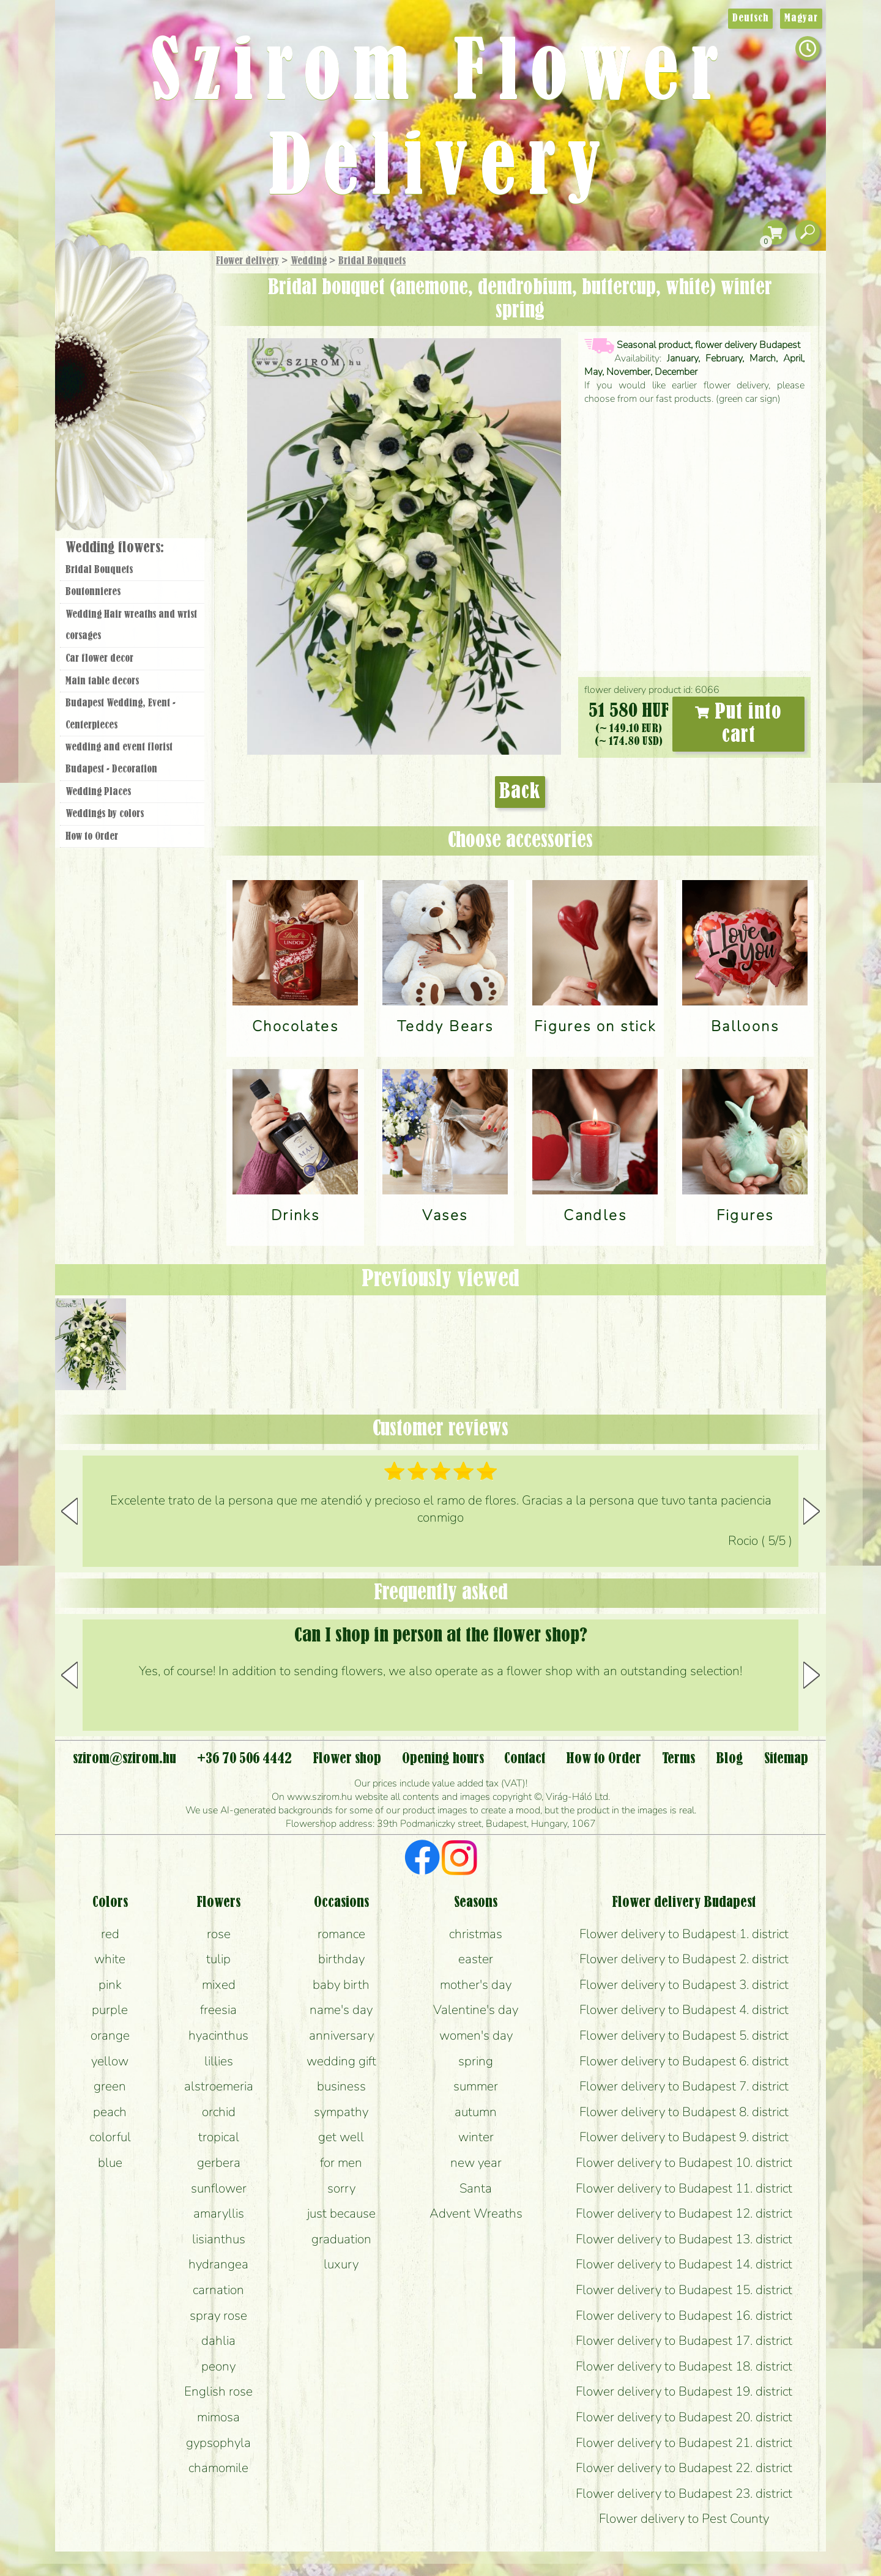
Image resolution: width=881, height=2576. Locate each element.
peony (218, 2366)
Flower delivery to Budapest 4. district (684, 2009)
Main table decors (102, 681)
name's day (341, 2009)
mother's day (475, 1984)
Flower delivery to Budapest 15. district (684, 2289)
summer (475, 2086)
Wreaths (149, 420)
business (341, 2086)
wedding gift (341, 2061)
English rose (218, 2391)
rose (219, 1933)
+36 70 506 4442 (244, 1759)
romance (341, 1933)
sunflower (219, 2188)
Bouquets (147, 317)
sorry (341, 2188)
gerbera (218, 2162)
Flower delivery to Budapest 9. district (684, 2136)
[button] (811, 1511)
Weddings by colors (104, 814)
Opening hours (443, 1759)
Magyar (801, 18)
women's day (476, 2035)
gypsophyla (218, 2442)
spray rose (218, 2315)
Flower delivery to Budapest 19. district (684, 2391)
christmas (475, 1933)
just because (341, 2213)
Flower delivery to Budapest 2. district (684, 1958)
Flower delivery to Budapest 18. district (684, 2366)
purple (110, 2009)
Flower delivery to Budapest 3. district (684, 1984)
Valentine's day (475, 2009)
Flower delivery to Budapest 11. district (684, 2188)
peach (110, 2111)
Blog (729, 1759)
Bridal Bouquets (372, 261)
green (110, 2086)
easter (475, 1958)
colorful (110, 2136)
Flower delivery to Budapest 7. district (684, 2086)
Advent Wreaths (475, 2213)
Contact (524, 1759)
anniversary (341, 2035)
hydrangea (218, 2264)
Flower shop (134, 460)
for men (341, 2162)
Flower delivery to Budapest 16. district (684, 2315)
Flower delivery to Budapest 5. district (684, 2035)
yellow (109, 2061)
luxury (341, 2264)
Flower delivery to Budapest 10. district (684, 2162)
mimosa (218, 2417)
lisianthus (218, 2239)
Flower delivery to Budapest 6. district (684, 2061)
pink (110, 1984)
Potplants (164, 350)
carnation (218, 2289)
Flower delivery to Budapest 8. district (684, 2111)
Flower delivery (247, 261)
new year (476, 2162)
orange (110, 2035)
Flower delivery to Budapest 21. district (684, 2442)
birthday (341, 1958)
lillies (218, 2061)
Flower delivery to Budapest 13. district (684, 2239)
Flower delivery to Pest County (684, 2518)
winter (476, 2136)
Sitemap (786, 1759)
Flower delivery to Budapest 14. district (684, 2264)
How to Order (91, 837)
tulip (218, 1958)
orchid (219, 2111)
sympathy (341, 2111)
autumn (476, 2111)
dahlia (218, 2340)
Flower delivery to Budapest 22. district (684, 2467)
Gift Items (117, 289)
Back (520, 792)
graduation (341, 2239)
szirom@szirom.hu (124, 1759)
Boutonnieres (93, 592)
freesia (218, 2009)
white (109, 1958)
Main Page (93, 274)
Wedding (309, 261)
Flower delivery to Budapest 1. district (684, 1933)
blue (110, 2162)
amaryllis (218, 2213)
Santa (475, 2188)
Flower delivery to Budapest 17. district (684, 2340)
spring (475, 2061)
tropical (218, 2136)
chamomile (218, 2467)
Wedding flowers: (114, 548)
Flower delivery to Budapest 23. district (684, 2493)
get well (341, 2136)
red (110, 1933)
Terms (678, 1759)
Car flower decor (99, 659)
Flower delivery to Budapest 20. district (684, 2417)
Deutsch (750, 18)
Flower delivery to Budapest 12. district (684, 2213)
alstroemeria (218, 2086)
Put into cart (738, 724)
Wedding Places (98, 792)
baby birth (341, 1984)
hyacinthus (218, 2035)
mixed (219, 1984)
